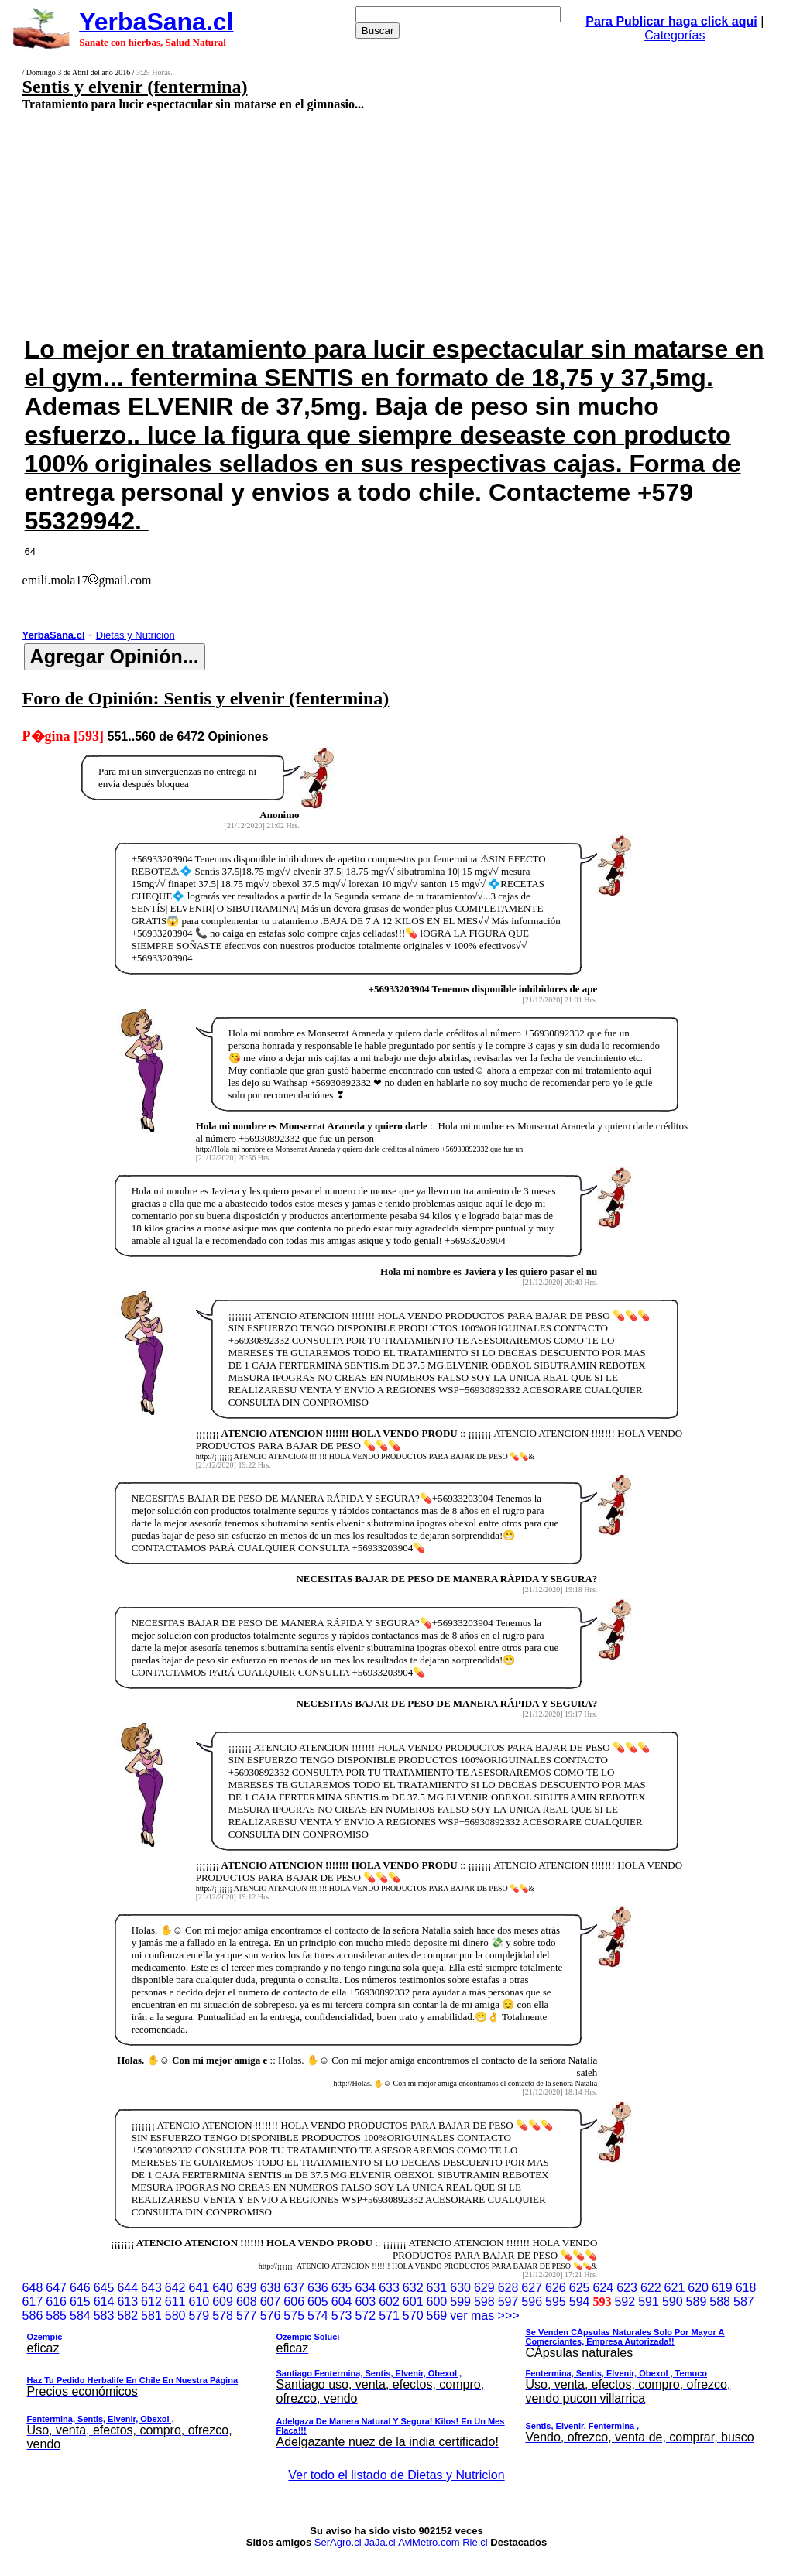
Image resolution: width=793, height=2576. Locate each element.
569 (437, 2315)
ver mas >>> (396, 2382)
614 (104, 2301)
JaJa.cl (379, 2542)
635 (341, 2287)
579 (199, 2315)
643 (151, 2287)
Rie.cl (475, 2542)
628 (508, 2287)
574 (317, 2315)
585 (56, 2315)
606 (293, 2301)
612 (151, 2301)
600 (437, 2301)
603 (365, 2301)
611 (175, 2301)
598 (484, 2301)
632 (413, 2287)
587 (743, 2301)
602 (389, 2301)
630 (460, 2287)
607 (270, 2301)
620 (698, 2287)
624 (602, 2287)
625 (579, 2287)
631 (437, 2287)
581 (151, 2315)
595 (555, 2301)
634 (365, 2287)
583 (104, 2315)
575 (293, 2315)
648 (32, 2287)
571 (389, 2315)
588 (719, 2301)
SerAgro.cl (338, 2542)
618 (746, 2287)
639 (246, 2287)
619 (722, 2287)
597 (508, 2301)
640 (222, 2287)
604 (341, 2301)
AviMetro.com (428, 2542)
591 (648, 2301)
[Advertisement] (330, 222)
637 (293, 2287)
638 (270, 2287)
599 (460, 2301)
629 (484, 2287)
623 (626, 2287)
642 (175, 2287)
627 (531, 2287)
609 (222, 2301)
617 (32, 2301)
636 (317, 2287)
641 (199, 2287)
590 (672, 2301)
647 (56, 2287)
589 (696, 2301)
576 (270, 2315)
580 (175, 2315)
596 (531, 2301)
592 (624, 2301)
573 (341, 2315)
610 (199, 2301)
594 (579, 2301)
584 (80, 2315)
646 (80, 2287)
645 (104, 2287)
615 (80, 2301)
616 (56, 2301)
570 (413, 2315)
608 (246, 2301)
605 (317, 2301)
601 (413, 2301)
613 (127, 2301)
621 (674, 2287)
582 (127, 2315)
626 (555, 2287)
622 (650, 2287)
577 (246, 2315)
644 (127, 2287)
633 (389, 2287)
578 (222, 2315)
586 (32, 2315)
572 (365, 2315)
